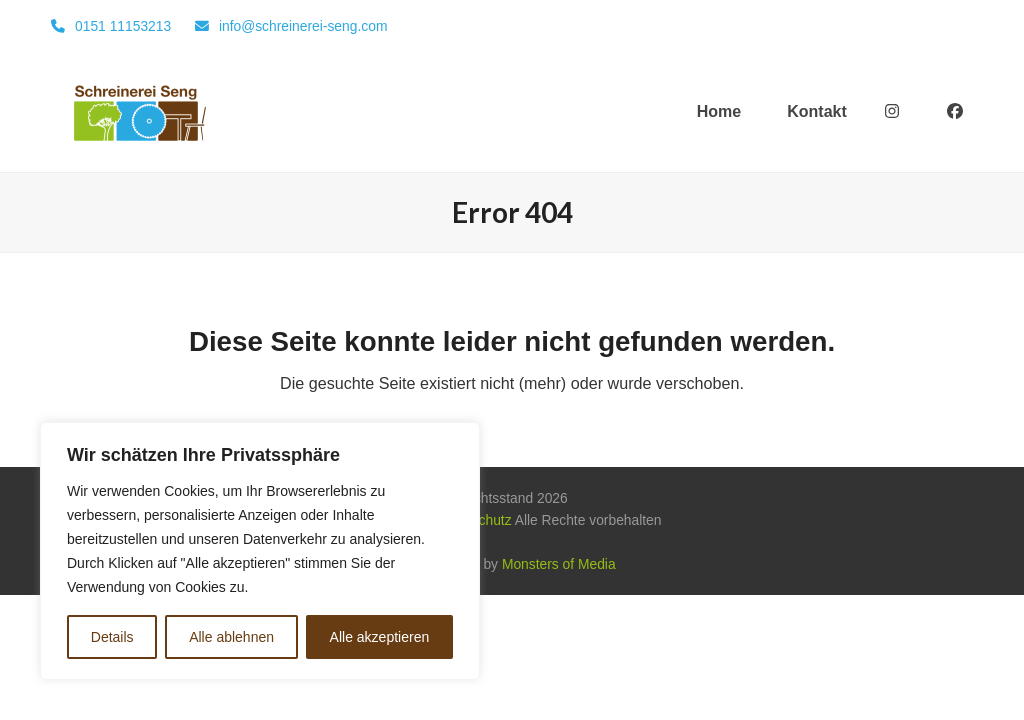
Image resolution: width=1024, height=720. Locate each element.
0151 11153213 (123, 26)
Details (112, 637)
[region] (260, 551)
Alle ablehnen (231, 637)
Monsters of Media (559, 564)
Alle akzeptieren (380, 637)
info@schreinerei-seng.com (303, 26)
